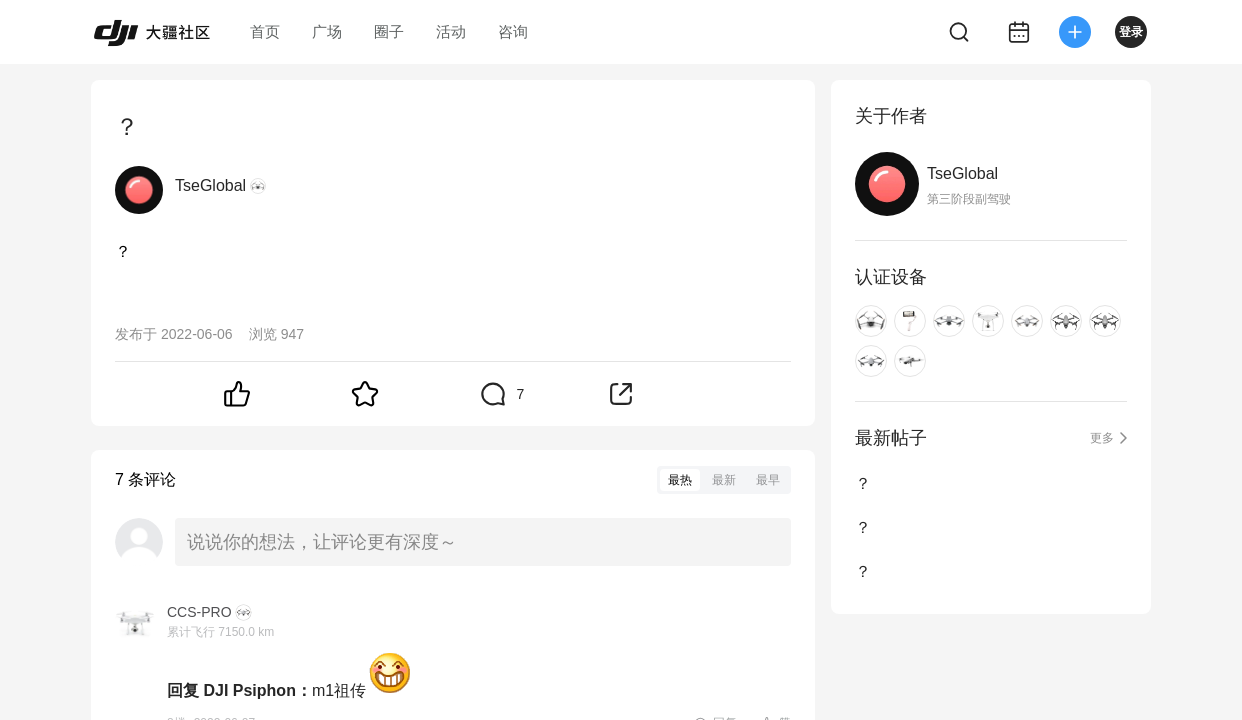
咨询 (513, 31)
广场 (327, 31)
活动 (451, 31)
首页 (265, 31)
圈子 (389, 31)
